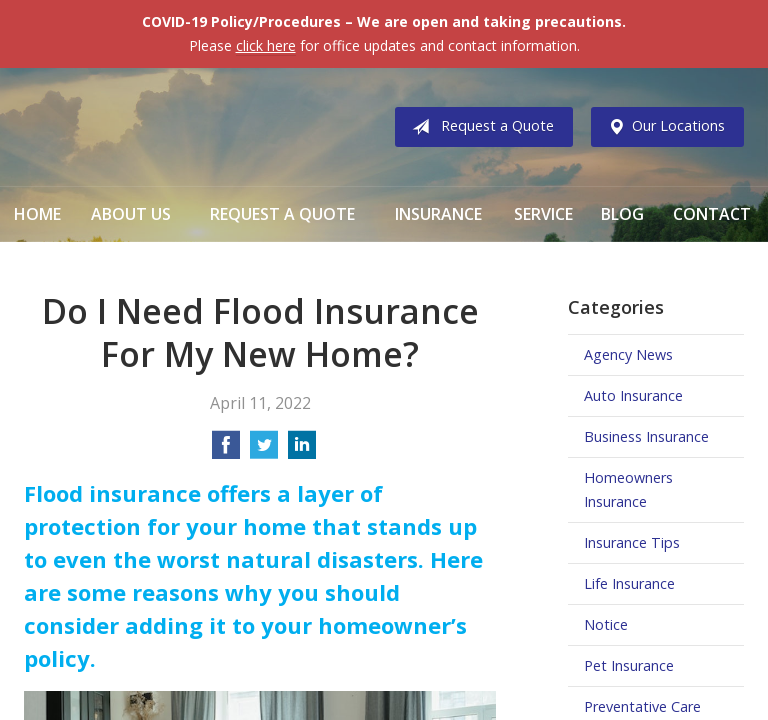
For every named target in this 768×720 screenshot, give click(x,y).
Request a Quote (479, 127)
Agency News (628, 354)
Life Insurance (629, 583)
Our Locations (662, 127)
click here (266, 45)
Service (543, 214)
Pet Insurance (629, 665)
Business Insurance (646, 436)
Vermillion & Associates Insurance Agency (189, 127)
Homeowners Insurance (628, 489)
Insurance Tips (632, 542)
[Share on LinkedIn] (302, 451)
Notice (606, 624)
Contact (712, 214)
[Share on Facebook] (226, 451)
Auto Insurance (633, 395)
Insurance (438, 214)
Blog (622, 214)
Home (37, 214)
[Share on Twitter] (264, 451)
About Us (131, 214)
